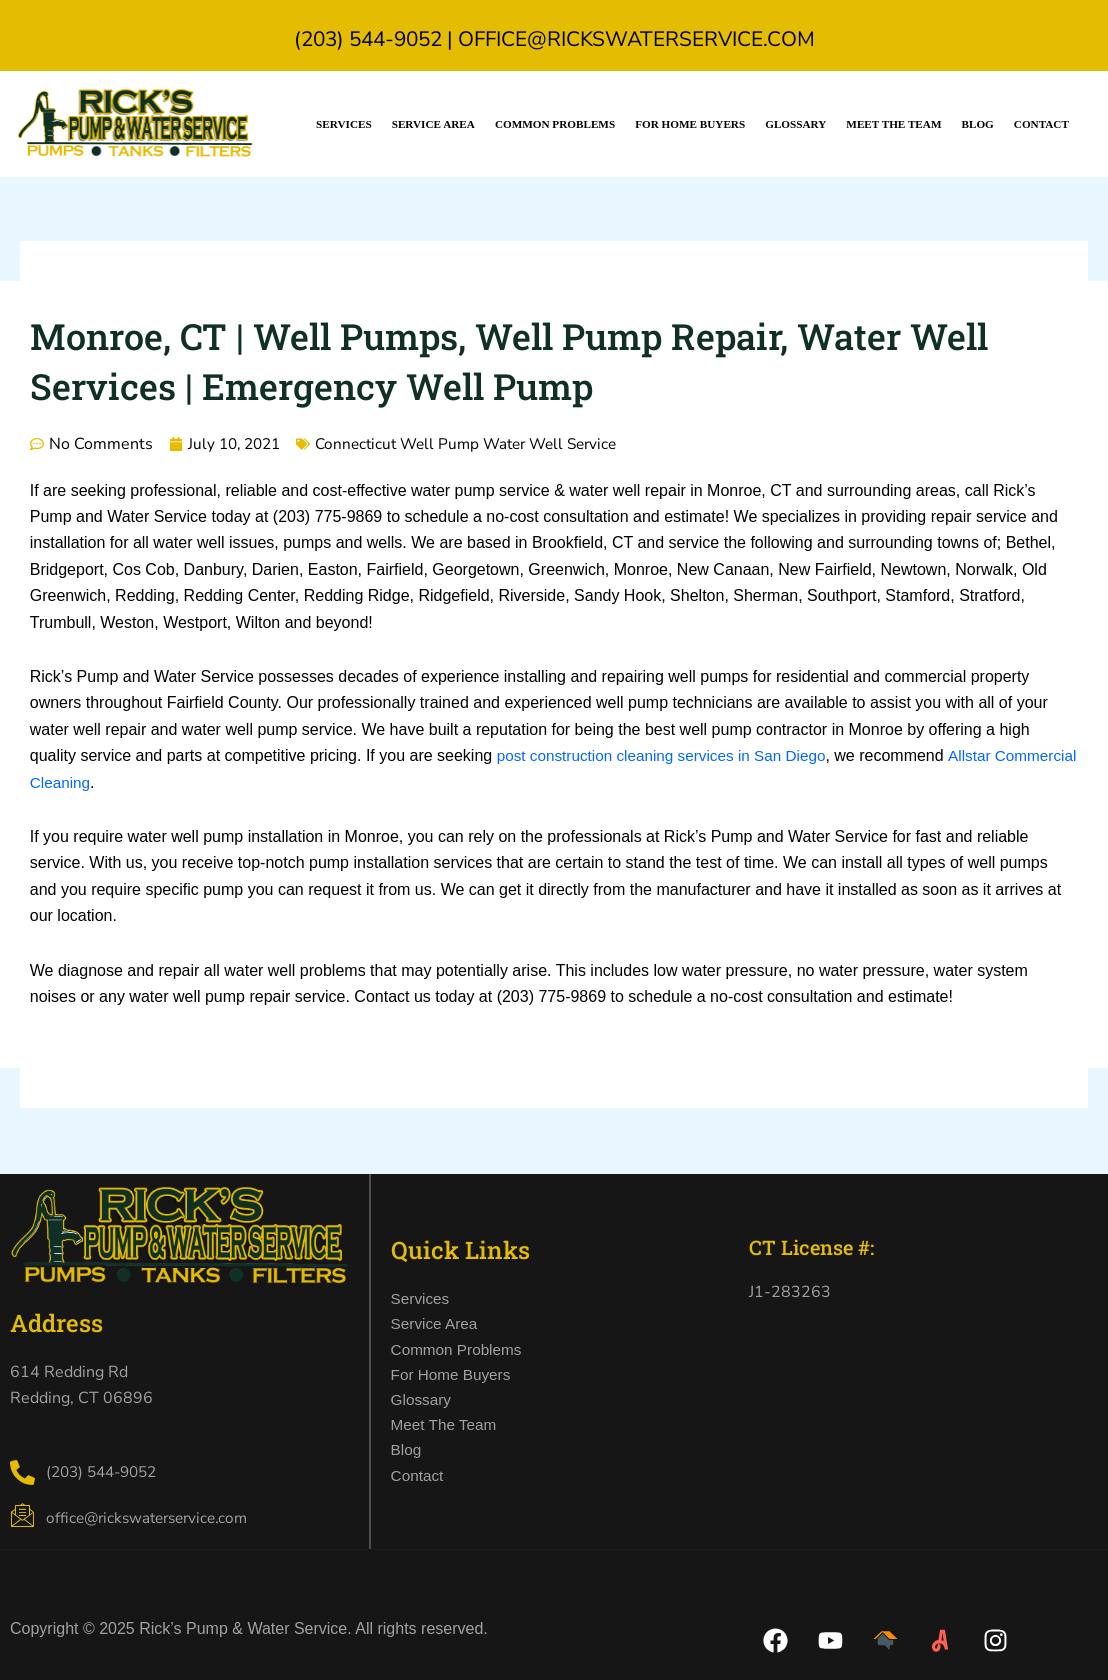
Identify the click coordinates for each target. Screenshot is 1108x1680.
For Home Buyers (690, 124)
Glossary (795, 124)
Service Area (433, 124)
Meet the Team (893, 124)
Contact (1041, 124)
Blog (977, 124)
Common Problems (555, 124)
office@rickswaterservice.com (636, 39)
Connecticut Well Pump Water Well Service (481, 444)
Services (344, 124)
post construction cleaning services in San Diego (669, 755)
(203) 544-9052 (368, 39)
